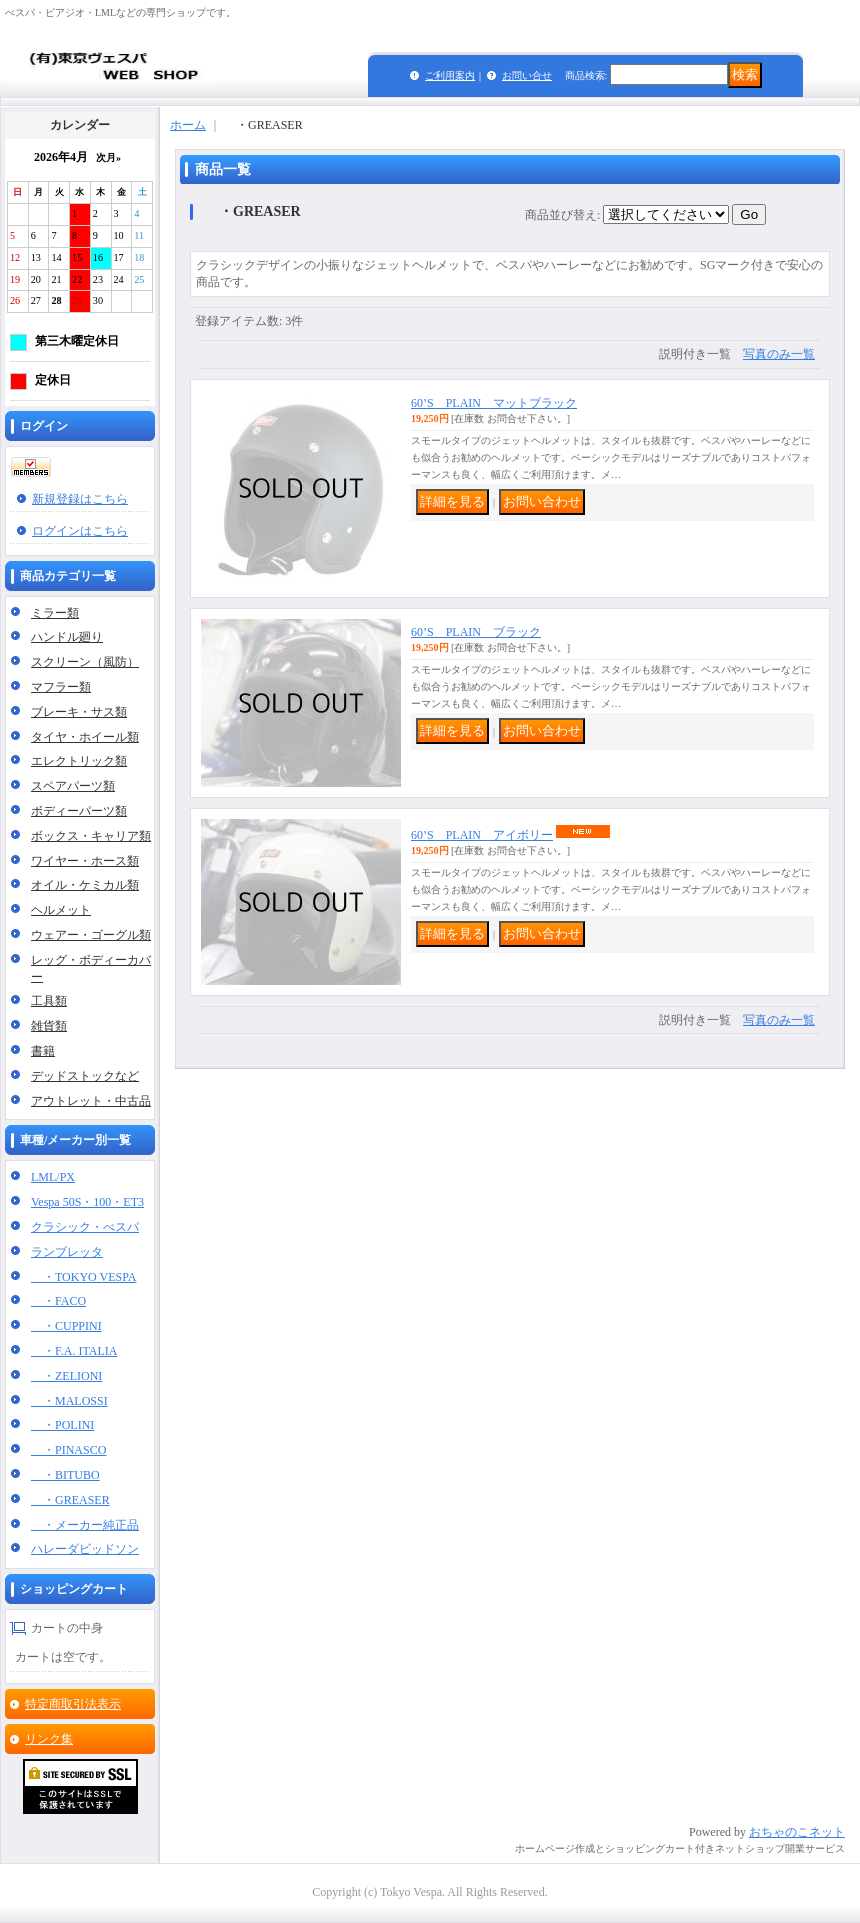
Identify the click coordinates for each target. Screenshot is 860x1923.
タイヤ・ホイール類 (85, 737)
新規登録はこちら (80, 499)
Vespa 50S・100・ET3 (87, 1202)
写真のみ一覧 (779, 354)
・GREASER (70, 1500)
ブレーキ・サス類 (79, 712)
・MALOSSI (69, 1401)
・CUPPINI (66, 1326)
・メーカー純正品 (85, 1525)
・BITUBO (65, 1475)
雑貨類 (49, 1026)
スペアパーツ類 (73, 786)
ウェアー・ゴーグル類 (91, 935)
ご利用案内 (450, 75)
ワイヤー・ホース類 (85, 861)
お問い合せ (527, 75)
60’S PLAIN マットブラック (494, 403)
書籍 (43, 1051)
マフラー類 (61, 687)
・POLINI (62, 1425)
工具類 (49, 1001)
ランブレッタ (67, 1252)
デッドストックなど (85, 1076)
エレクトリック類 (79, 761)
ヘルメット (61, 910)
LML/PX (53, 1177)
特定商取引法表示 (73, 1704)
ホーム (188, 125)
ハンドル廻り (67, 637)
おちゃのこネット (797, 1832)
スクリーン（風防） (85, 662)
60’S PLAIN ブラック (476, 632)
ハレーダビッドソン (85, 1549)
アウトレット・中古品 (91, 1101)
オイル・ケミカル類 (85, 885)
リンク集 (49, 1739)
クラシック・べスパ (85, 1227)
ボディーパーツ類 (79, 811)
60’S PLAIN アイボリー (482, 835)
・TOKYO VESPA (83, 1277)
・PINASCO (68, 1450)
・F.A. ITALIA (74, 1351)
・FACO (58, 1301)
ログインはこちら (80, 531)
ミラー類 (55, 613)
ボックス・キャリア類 (91, 836)
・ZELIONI (66, 1376)
